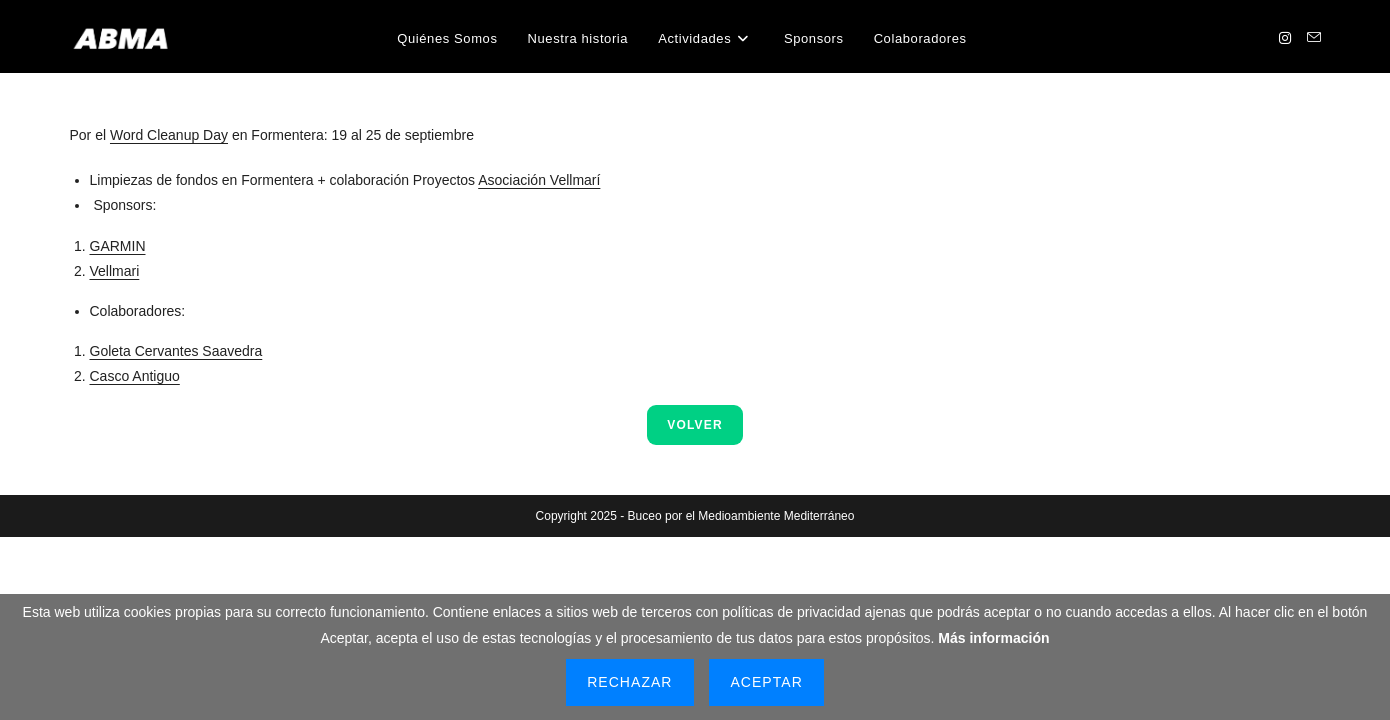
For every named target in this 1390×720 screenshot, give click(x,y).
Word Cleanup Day (169, 135)
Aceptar (766, 682)
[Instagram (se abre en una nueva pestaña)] (1285, 38)
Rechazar (629, 682)
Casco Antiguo (135, 376)
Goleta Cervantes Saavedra (176, 351)
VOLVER (695, 425)
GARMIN (118, 246)
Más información (993, 638)
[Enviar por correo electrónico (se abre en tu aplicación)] (1314, 37)
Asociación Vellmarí (539, 180)
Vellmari (115, 271)
